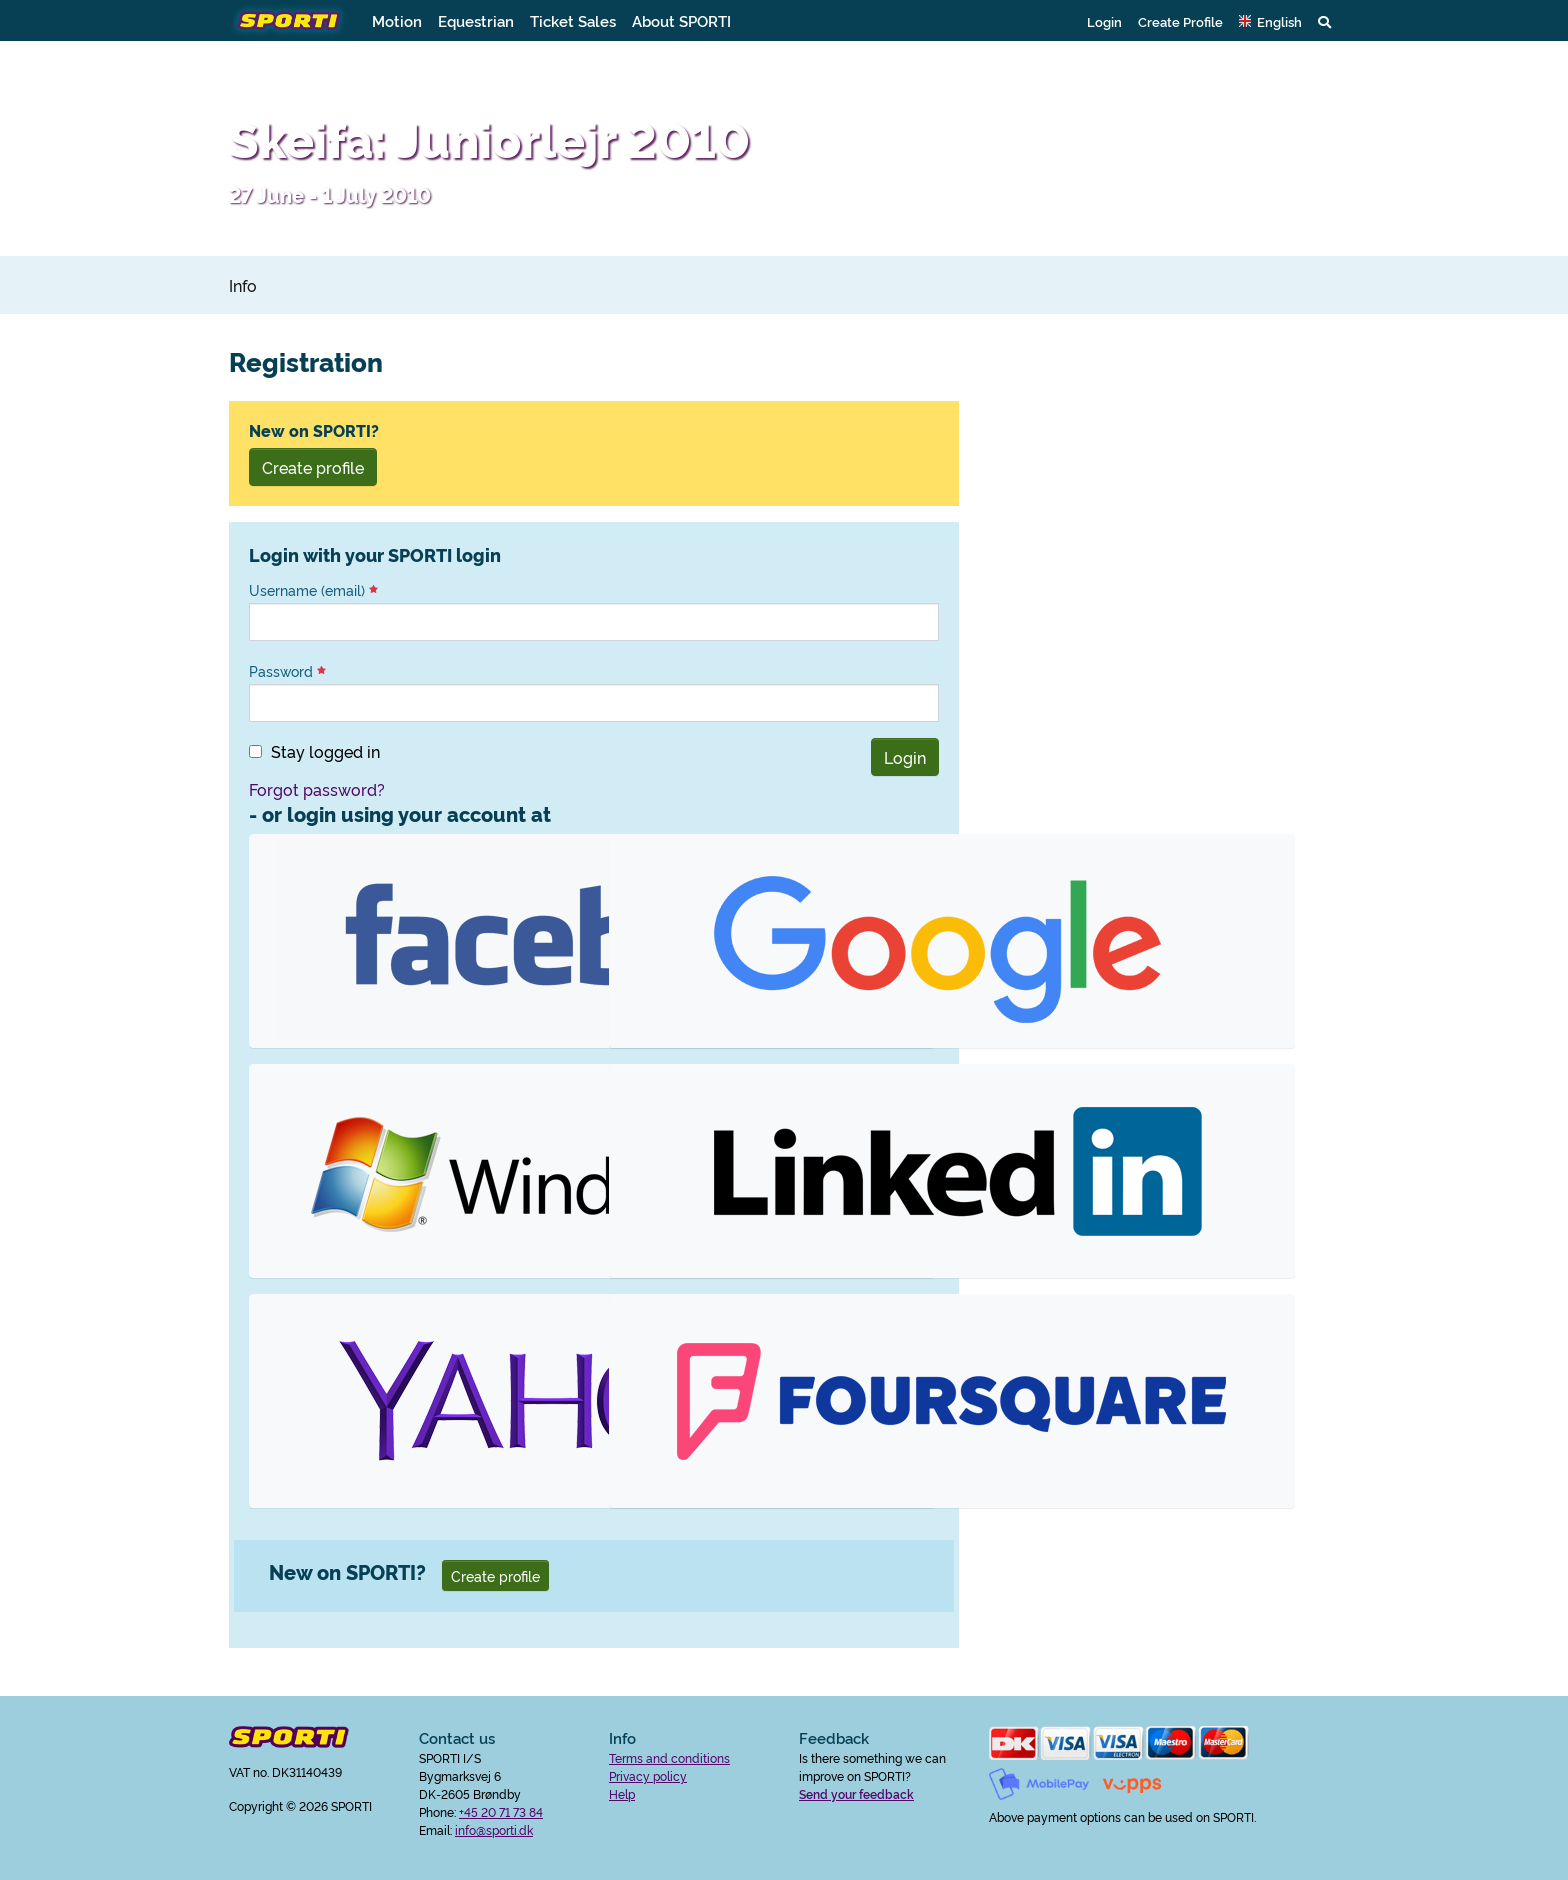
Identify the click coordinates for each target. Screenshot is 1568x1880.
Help (622, 1793)
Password (287, 671)
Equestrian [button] (476, 20)
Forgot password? (317, 789)
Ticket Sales (573, 20)
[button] (1270, 21)
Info (243, 285)
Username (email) (313, 590)
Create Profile (1180, 21)
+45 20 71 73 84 (501, 1811)
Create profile (313, 467)
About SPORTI (681, 20)
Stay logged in (325, 751)
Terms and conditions (669, 1757)
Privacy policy (648, 1775)
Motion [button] (397, 20)
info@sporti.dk (494, 1829)
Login (1104, 21)
